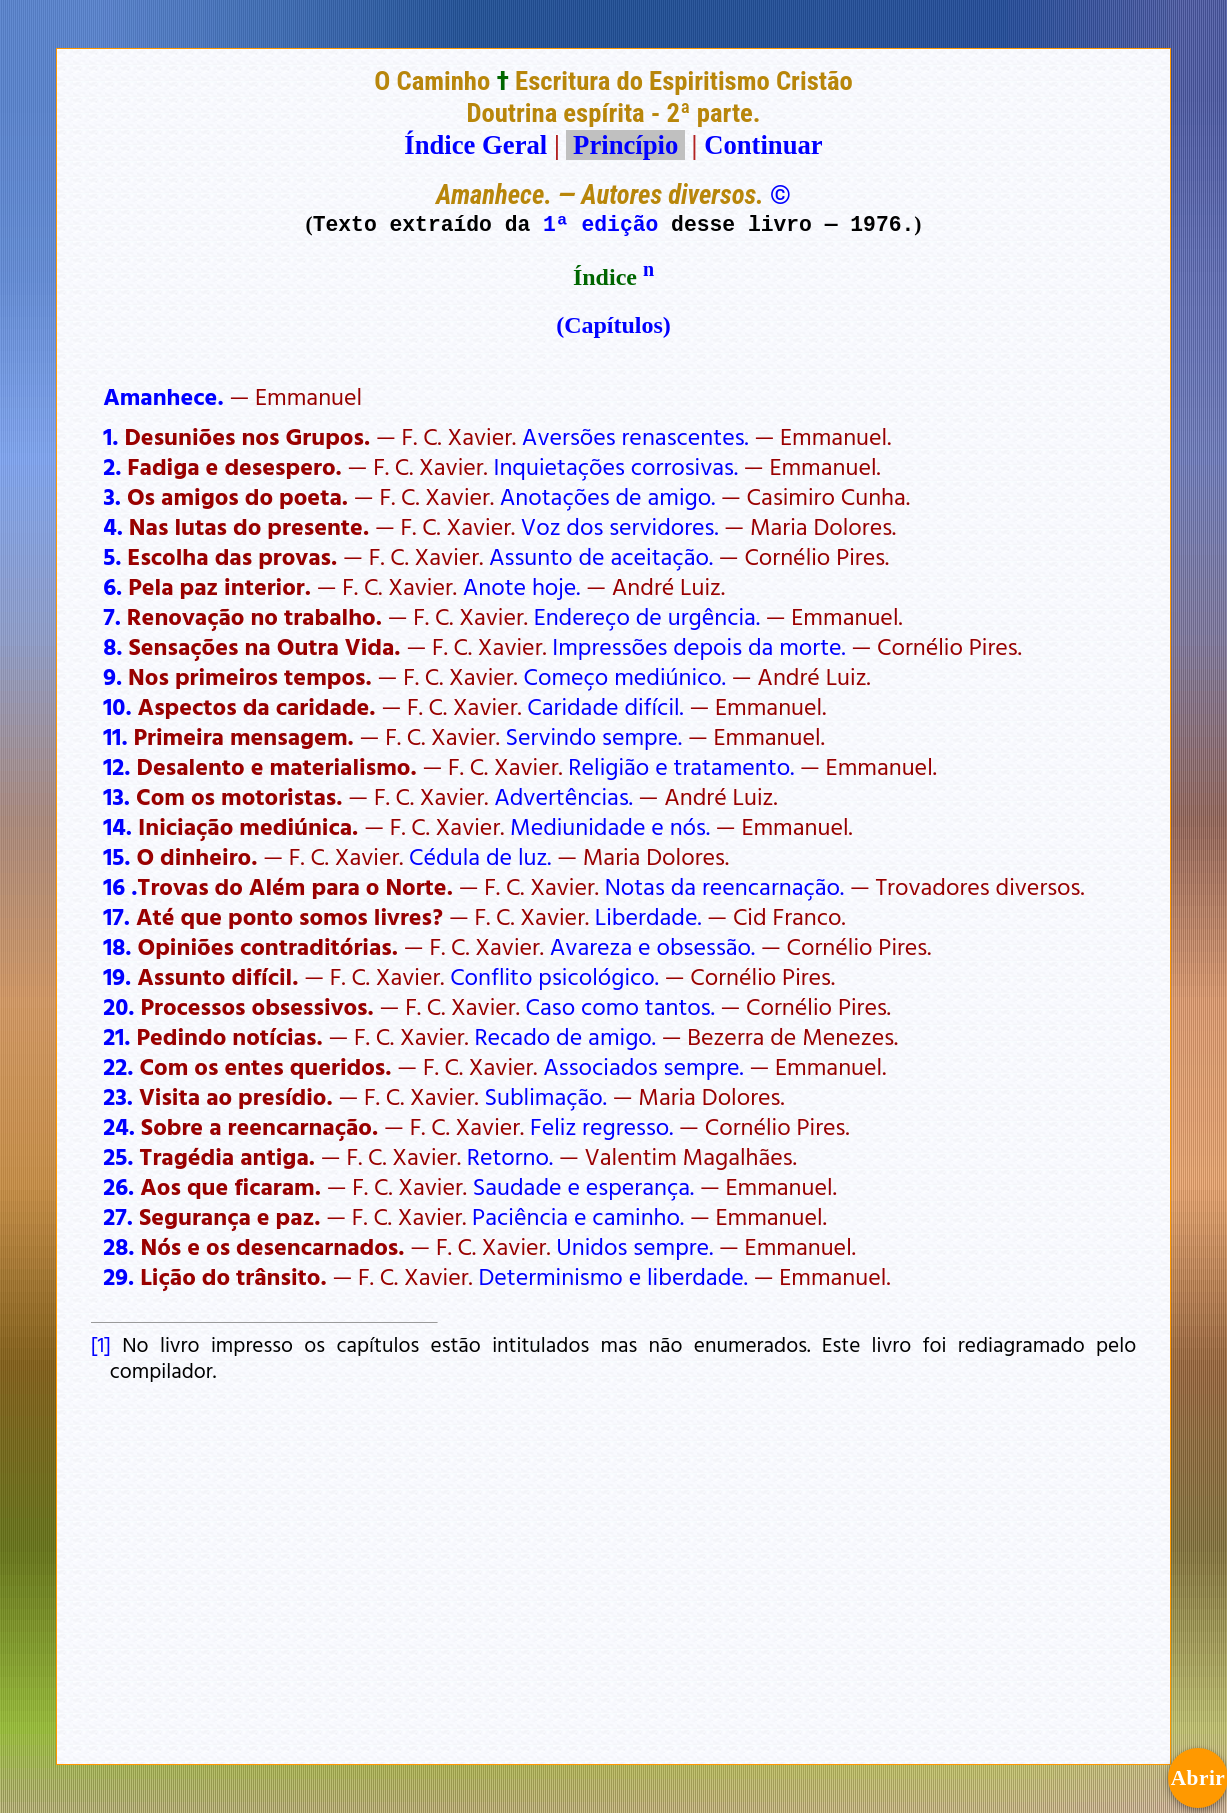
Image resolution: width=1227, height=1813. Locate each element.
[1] (101, 1344)
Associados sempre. (643, 1066)
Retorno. (510, 1156)
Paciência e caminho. (578, 1216)
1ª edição (600, 223)
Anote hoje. (522, 586)
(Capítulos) (613, 325)
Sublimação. (545, 1096)
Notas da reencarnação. (724, 886)
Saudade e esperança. (583, 1186)
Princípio (625, 145)
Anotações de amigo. (607, 496)
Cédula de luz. (480, 856)
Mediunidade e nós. (610, 826)
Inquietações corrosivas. (615, 466)
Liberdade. (648, 916)
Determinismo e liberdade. (612, 1276)
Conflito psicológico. (554, 976)
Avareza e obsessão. (652, 946)
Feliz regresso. (601, 1126)
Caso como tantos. (620, 1006)
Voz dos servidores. (620, 526)
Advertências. (563, 796)
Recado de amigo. (564, 1036)
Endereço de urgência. (647, 616)
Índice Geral (475, 145)
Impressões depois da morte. (698, 646)
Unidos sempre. (634, 1246)
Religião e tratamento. (681, 766)
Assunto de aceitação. (601, 556)
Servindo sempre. (593, 736)
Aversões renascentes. (635, 436)
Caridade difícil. (605, 706)
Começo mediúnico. (624, 676)
